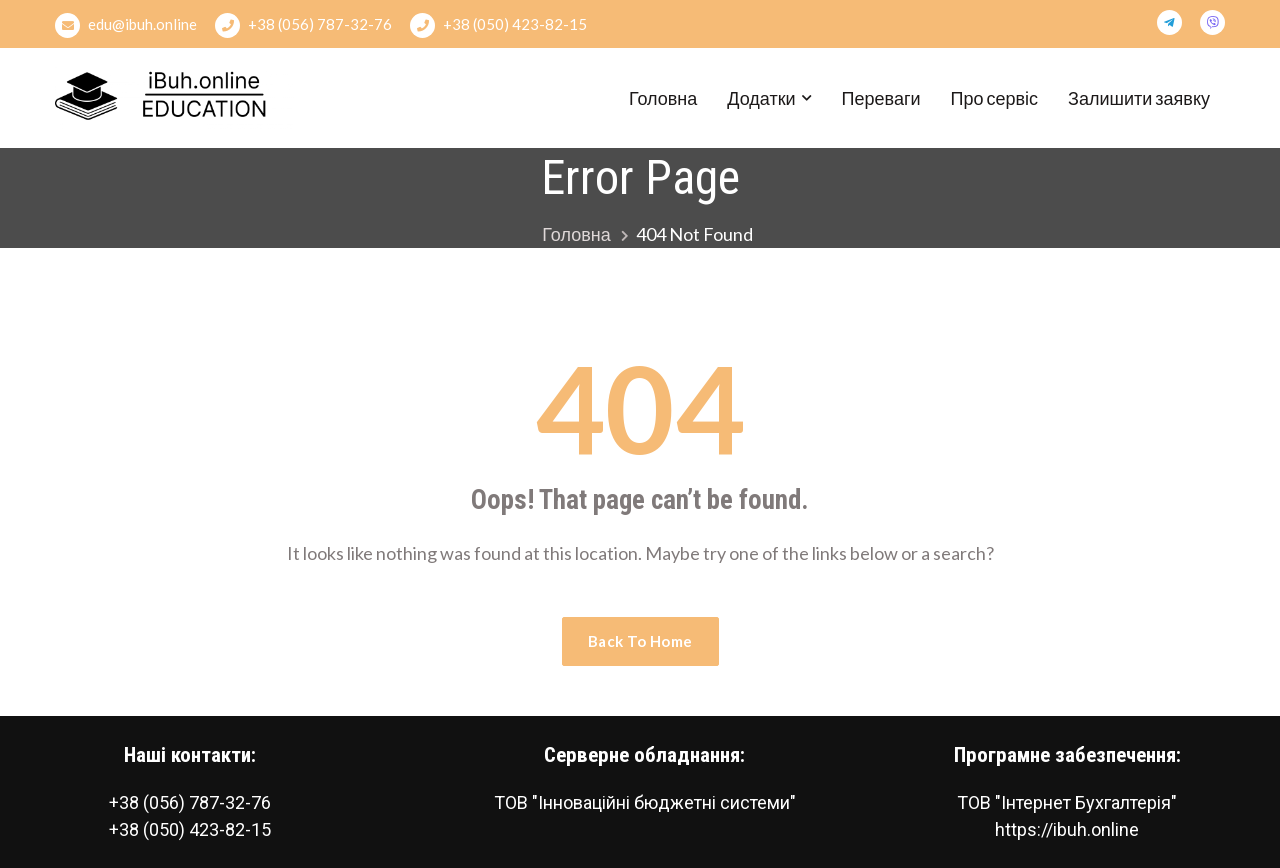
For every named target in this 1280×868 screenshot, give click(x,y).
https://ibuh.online (1067, 829)
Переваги (881, 98)
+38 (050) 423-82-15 (498, 25)
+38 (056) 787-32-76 (303, 25)
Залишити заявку (1139, 98)
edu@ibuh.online (126, 25)
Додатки (761, 98)
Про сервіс (995, 98)
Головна (663, 98)
